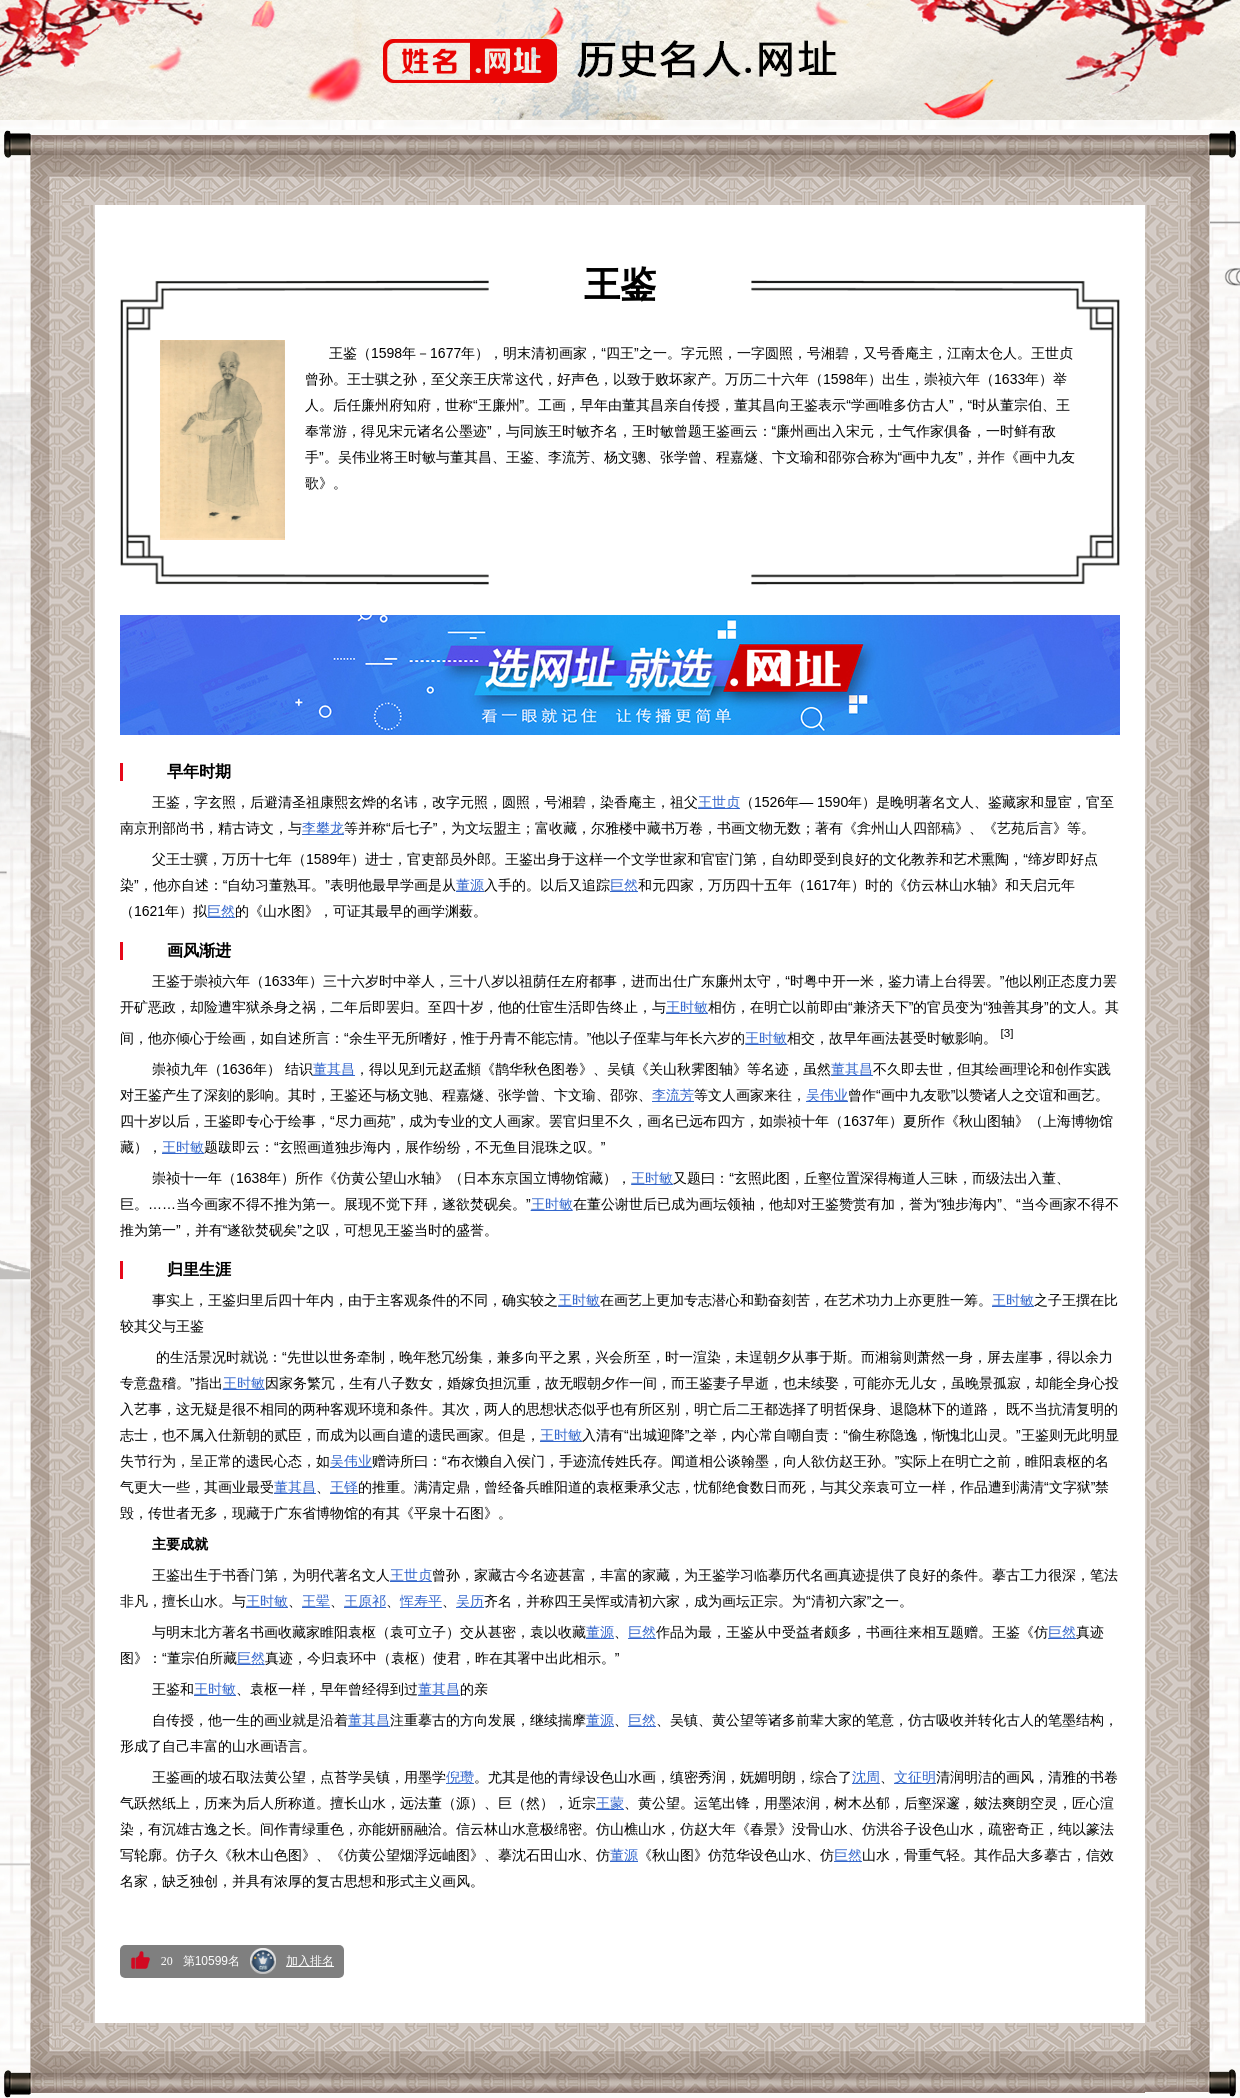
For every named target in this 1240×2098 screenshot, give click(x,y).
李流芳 (673, 1095)
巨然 (624, 885)
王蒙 (610, 1803)
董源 (470, 885)
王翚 (316, 1601)
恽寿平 (421, 1601)
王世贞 (719, 802)
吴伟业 (827, 1095)
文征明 (915, 1777)
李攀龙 (323, 828)
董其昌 (334, 1069)
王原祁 (365, 1601)
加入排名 (310, 1961)
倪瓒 (460, 1777)
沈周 (866, 1777)
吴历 (470, 1601)
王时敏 (687, 1007)
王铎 (344, 1487)
